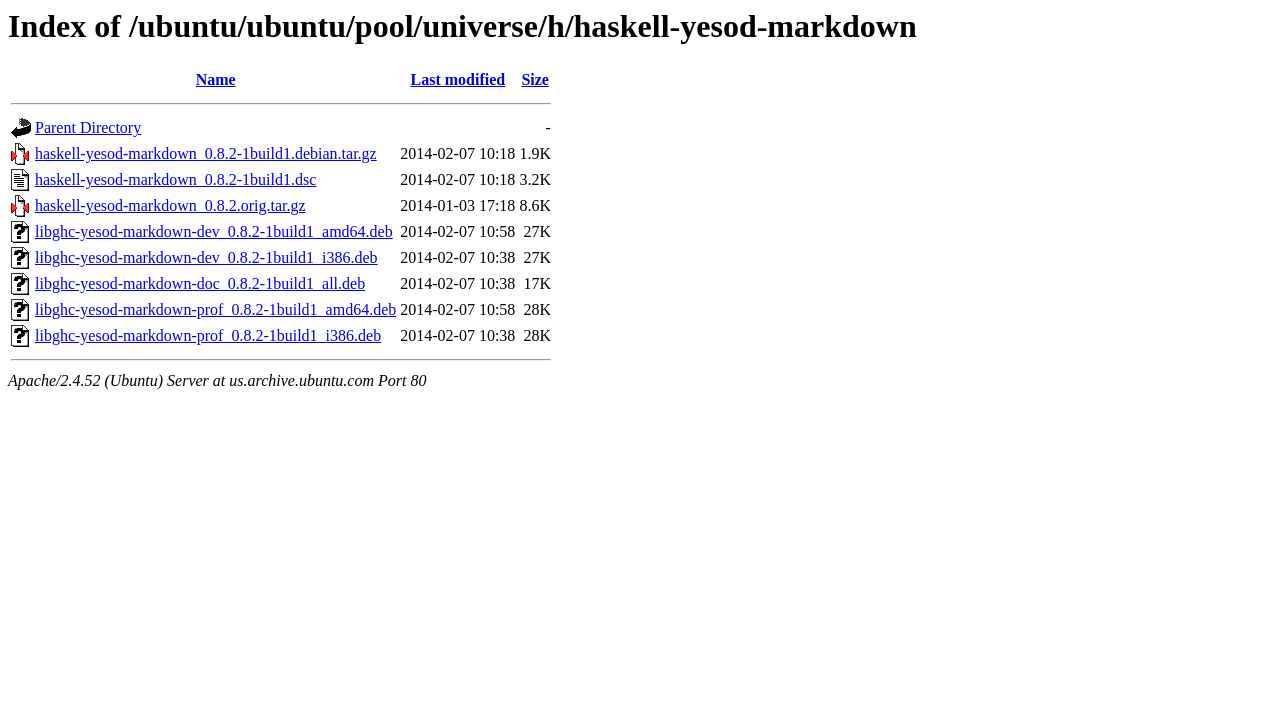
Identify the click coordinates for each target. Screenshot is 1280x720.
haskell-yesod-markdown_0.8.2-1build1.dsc (175, 179)
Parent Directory (88, 127)
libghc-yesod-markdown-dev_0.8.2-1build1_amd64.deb (214, 231)
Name (216, 79)
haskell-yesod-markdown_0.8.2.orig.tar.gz (170, 205)
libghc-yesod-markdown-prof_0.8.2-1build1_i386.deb (208, 335)
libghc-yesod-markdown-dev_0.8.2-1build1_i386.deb (206, 257)
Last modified (457, 79)
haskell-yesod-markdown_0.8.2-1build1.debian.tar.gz (206, 153)
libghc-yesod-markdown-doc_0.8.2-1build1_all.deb (200, 283)
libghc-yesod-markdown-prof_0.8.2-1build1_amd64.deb (215, 309)
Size (535, 79)
